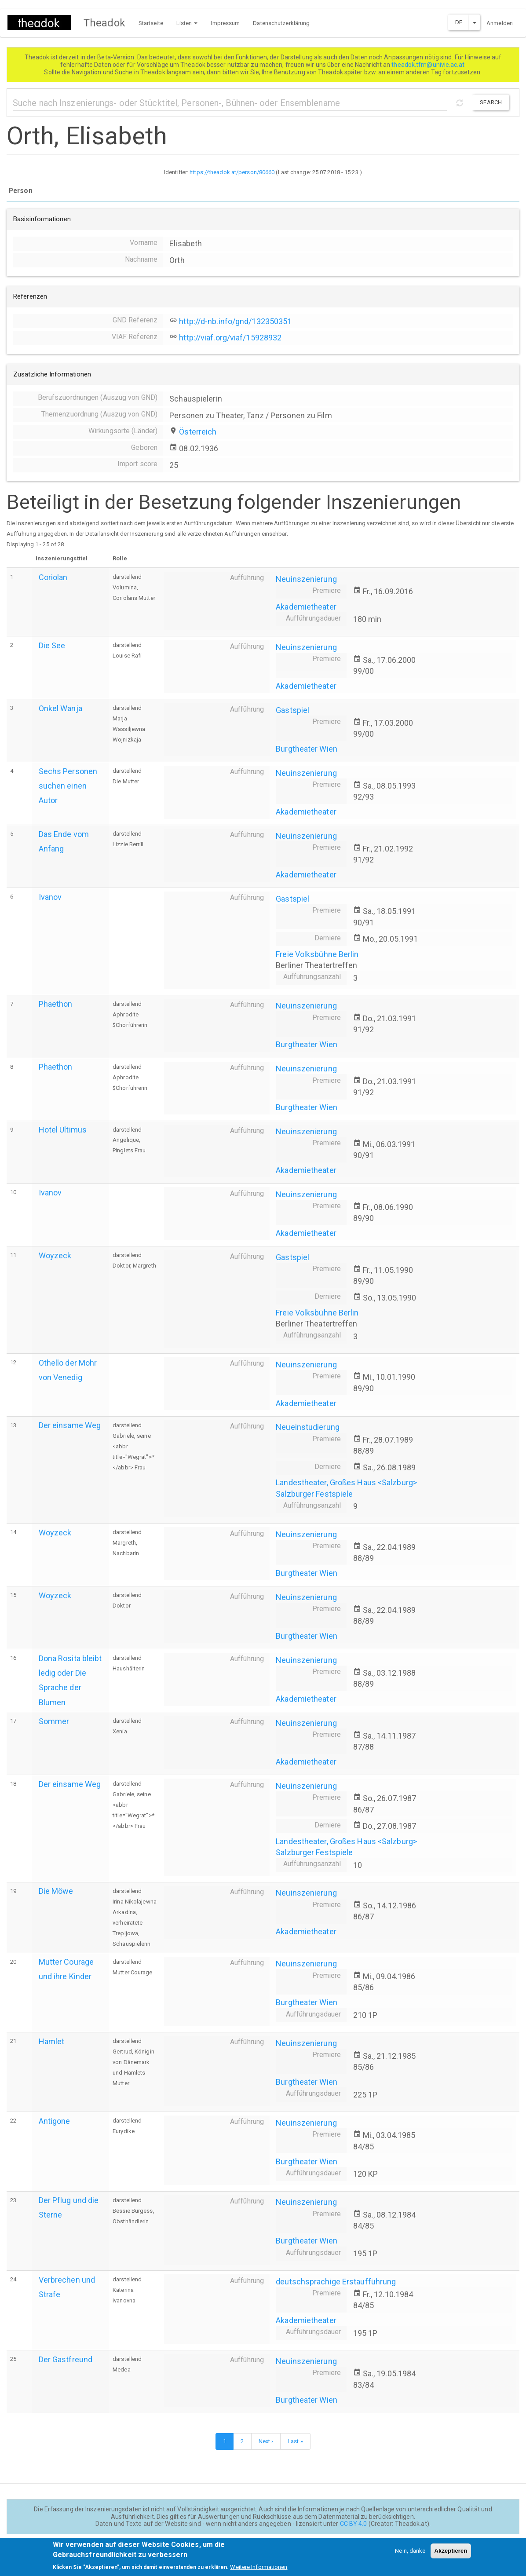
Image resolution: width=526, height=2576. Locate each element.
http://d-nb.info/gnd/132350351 (235, 321)
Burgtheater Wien (306, 748)
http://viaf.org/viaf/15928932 (230, 337)
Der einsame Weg (70, 1425)
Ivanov (50, 897)
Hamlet (52, 2041)
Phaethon (56, 1003)
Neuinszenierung (306, 579)
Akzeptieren (451, 2554)
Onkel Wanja (60, 708)
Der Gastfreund (65, 2359)
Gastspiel (292, 710)
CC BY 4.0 (353, 2523)
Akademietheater (306, 606)
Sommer (54, 1721)
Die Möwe (56, 1891)
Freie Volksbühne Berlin (317, 954)
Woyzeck (55, 1255)
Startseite (151, 23)
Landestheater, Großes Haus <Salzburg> (346, 1482)
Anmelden (499, 23)
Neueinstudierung (308, 1427)
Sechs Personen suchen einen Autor (68, 786)
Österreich (197, 431)
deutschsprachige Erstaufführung (336, 2281)
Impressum (225, 23)
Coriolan (53, 577)
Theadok (104, 23)
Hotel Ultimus (63, 1129)
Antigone (54, 2121)
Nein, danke (410, 2554)
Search (491, 102)
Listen (187, 23)
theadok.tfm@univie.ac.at (428, 64)
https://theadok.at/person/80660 (232, 172)
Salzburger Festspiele (314, 1493)
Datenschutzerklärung (281, 23)
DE (458, 22)
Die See (52, 645)
